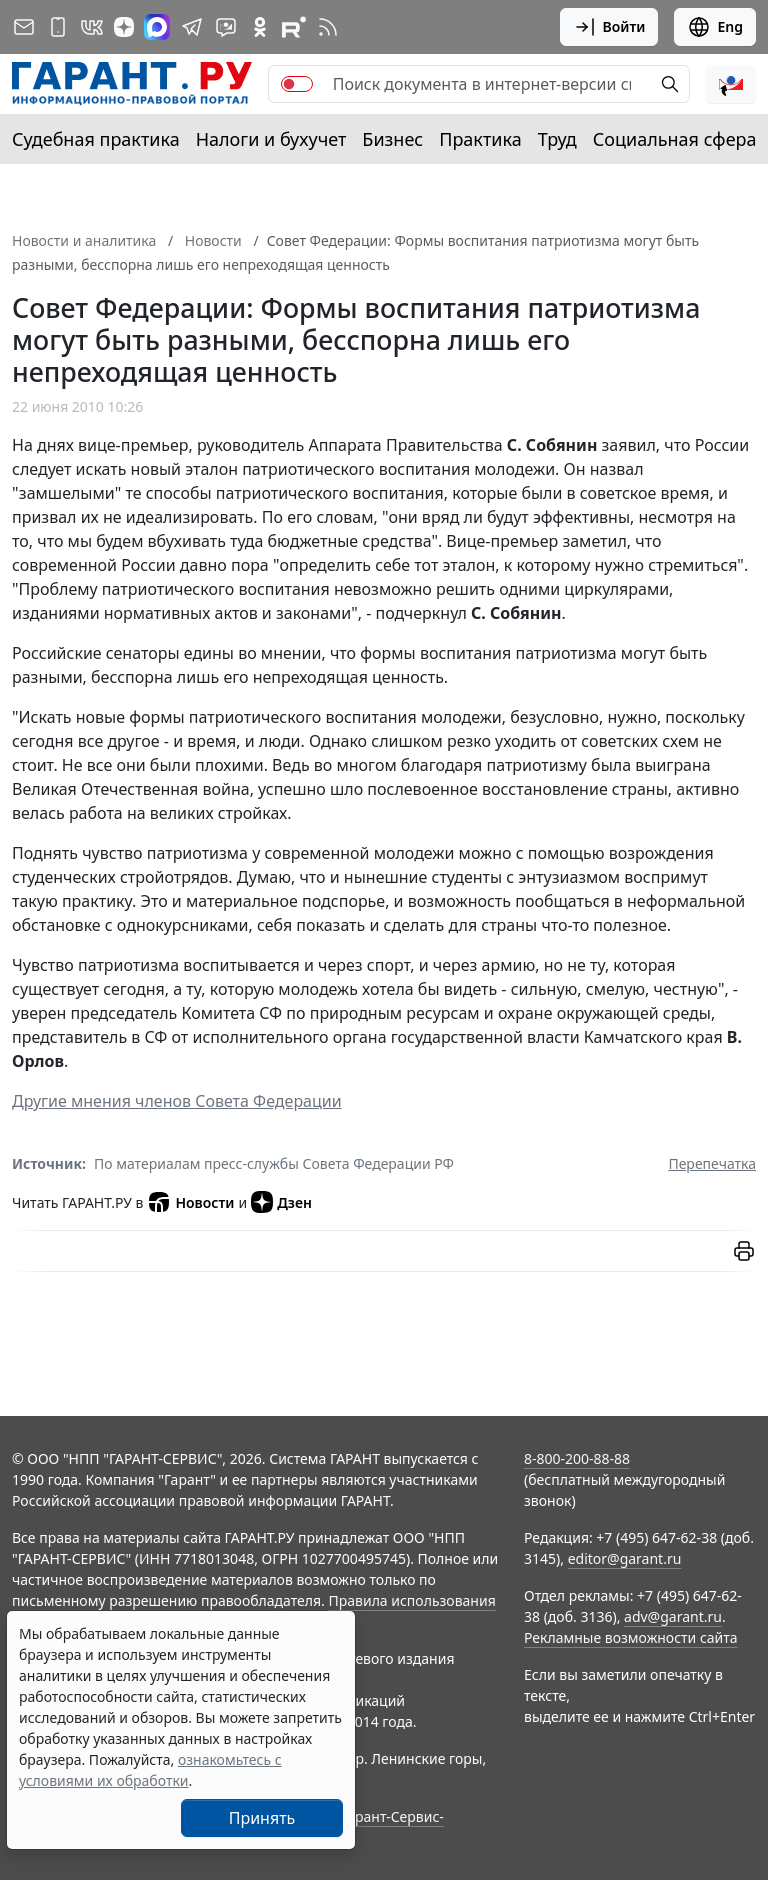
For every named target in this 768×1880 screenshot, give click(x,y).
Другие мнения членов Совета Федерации (177, 1101)
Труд (557, 139)
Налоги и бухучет (271, 139)
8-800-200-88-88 (577, 1458)
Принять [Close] (262, 1818)
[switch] (297, 84)
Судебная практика (96, 139)
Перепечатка (712, 1163)
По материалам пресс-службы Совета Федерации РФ (274, 1163)
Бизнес (392, 139)
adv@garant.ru (673, 1616)
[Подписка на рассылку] (24, 27)
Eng (715, 27)
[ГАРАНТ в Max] (157, 27)
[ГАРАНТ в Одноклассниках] (260, 27)
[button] (731, 84)
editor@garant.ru (625, 1558)
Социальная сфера (675, 139)
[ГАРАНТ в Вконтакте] (92, 27)
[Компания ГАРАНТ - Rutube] (294, 27)
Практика (480, 139)
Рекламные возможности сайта (631, 1637)
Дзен (281, 1202)
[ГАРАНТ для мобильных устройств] (58, 27)
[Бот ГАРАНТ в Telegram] (226, 27)
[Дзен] (124, 27)
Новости (190, 1202)
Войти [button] (609, 27)
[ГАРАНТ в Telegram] (192, 27)
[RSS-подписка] (328, 27)
